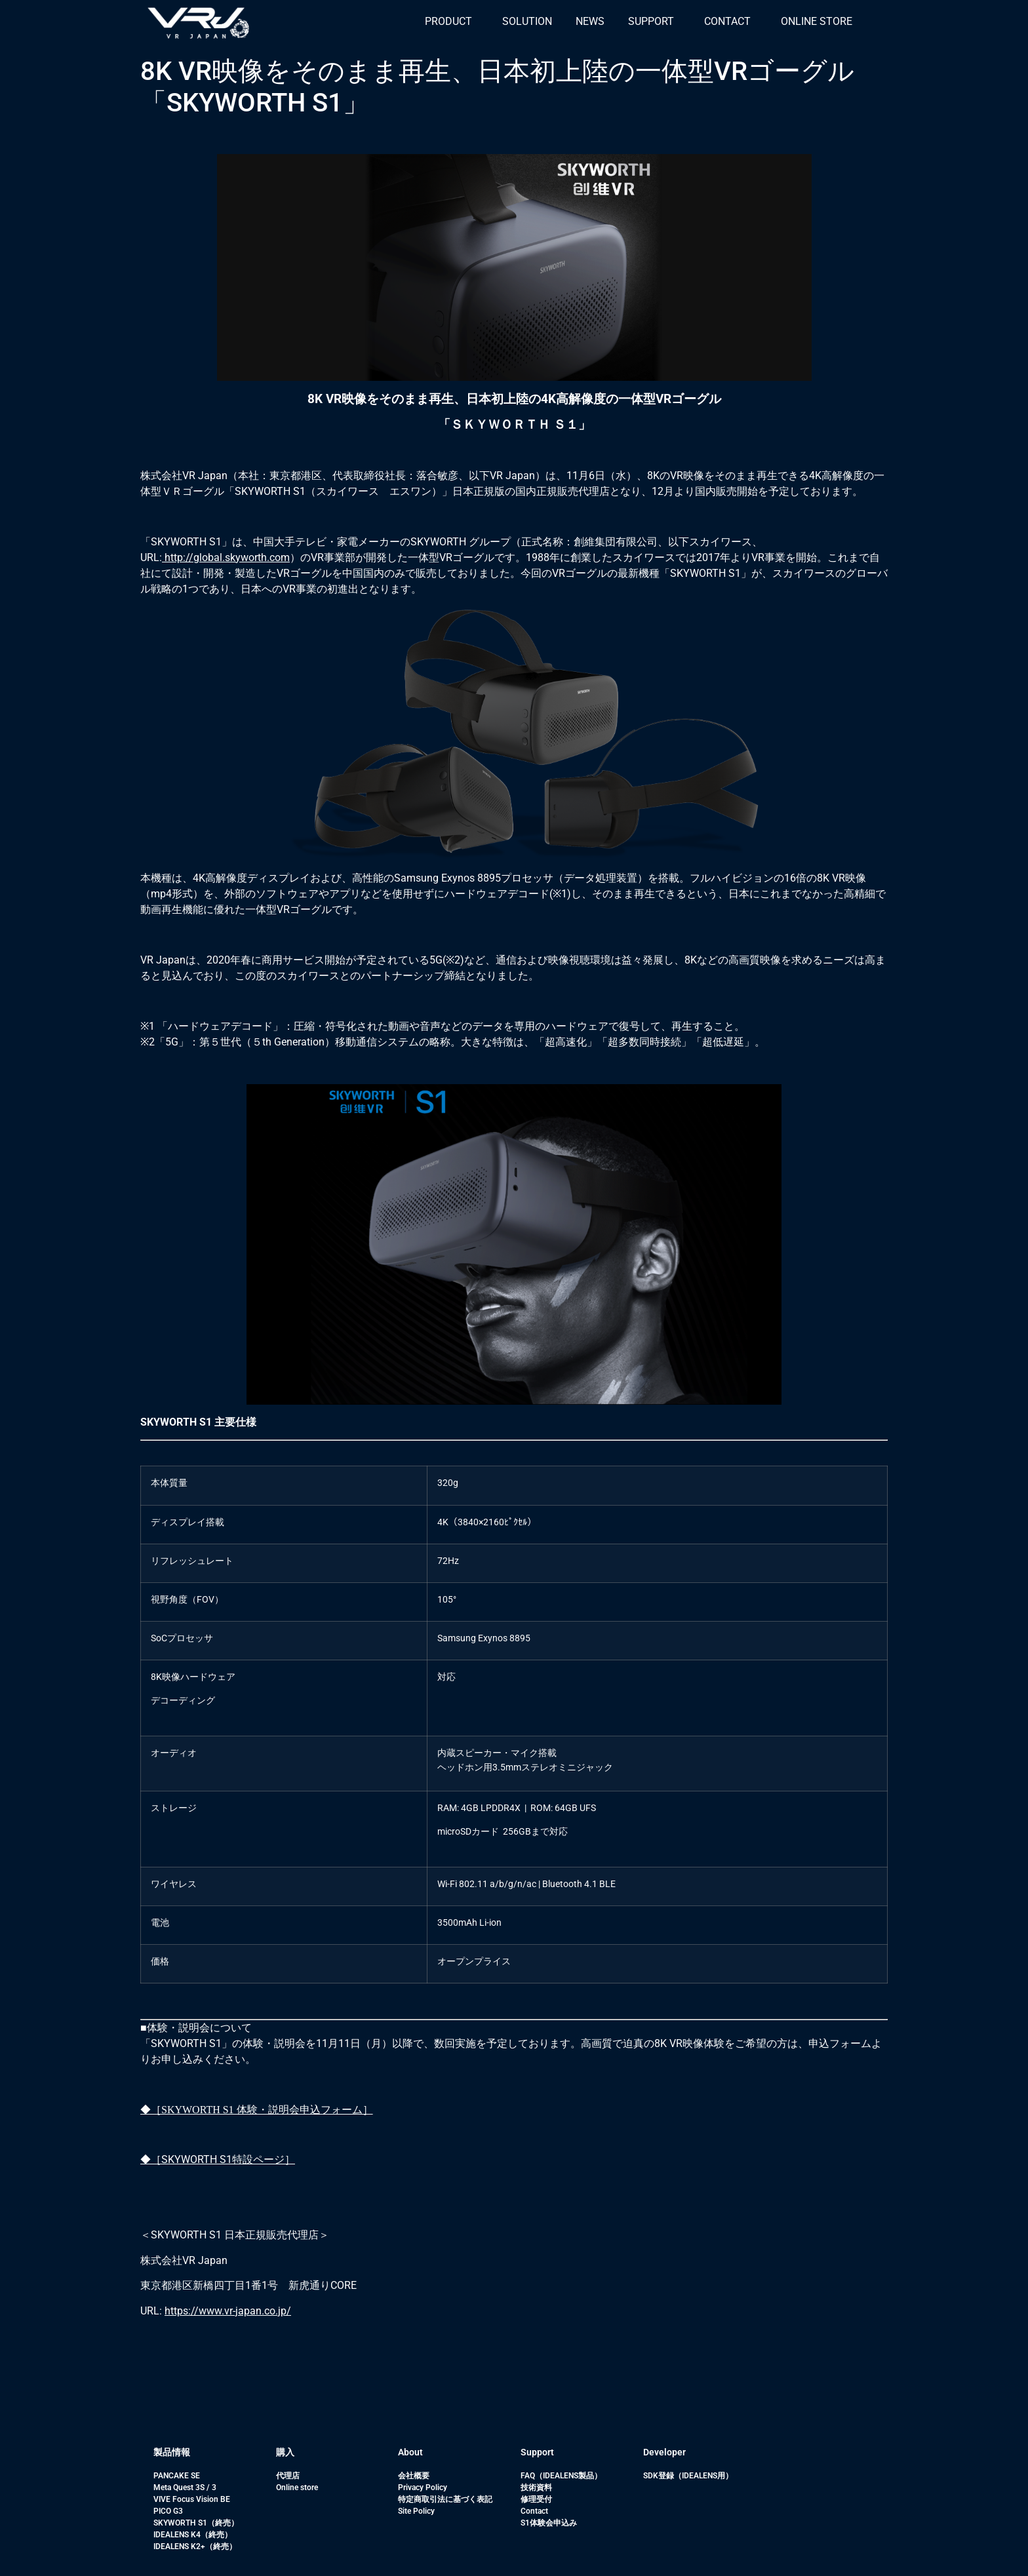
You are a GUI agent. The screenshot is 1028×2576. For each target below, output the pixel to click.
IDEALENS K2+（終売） (195, 2546)
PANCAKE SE (176, 2475)
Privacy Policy (422, 2487)
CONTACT (727, 21)
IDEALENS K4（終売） (192, 2534)
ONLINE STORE (816, 21)
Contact (534, 2511)
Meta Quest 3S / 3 (184, 2487)
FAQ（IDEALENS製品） (561, 2475)
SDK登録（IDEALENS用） (688, 2475)
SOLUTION (527, 21)
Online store (297, 2487)
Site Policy (416, 2511)
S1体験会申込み (549, 2522)
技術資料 (536, 2487)
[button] (451, 22)
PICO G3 (168, 2511)
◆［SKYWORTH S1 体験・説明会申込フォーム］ (256, 2109)
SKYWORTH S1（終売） (196, 2522)
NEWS (590, 21)
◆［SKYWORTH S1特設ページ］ (217, 2159)
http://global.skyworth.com (226, 557)
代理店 (288, 2475)
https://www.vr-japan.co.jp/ (228, 2311)
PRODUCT (448, 21)
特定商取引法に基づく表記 (445, 2499)
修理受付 (536, 2499)
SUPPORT (651, 21)
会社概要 (413, 2475)
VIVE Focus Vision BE (191, 2499)
